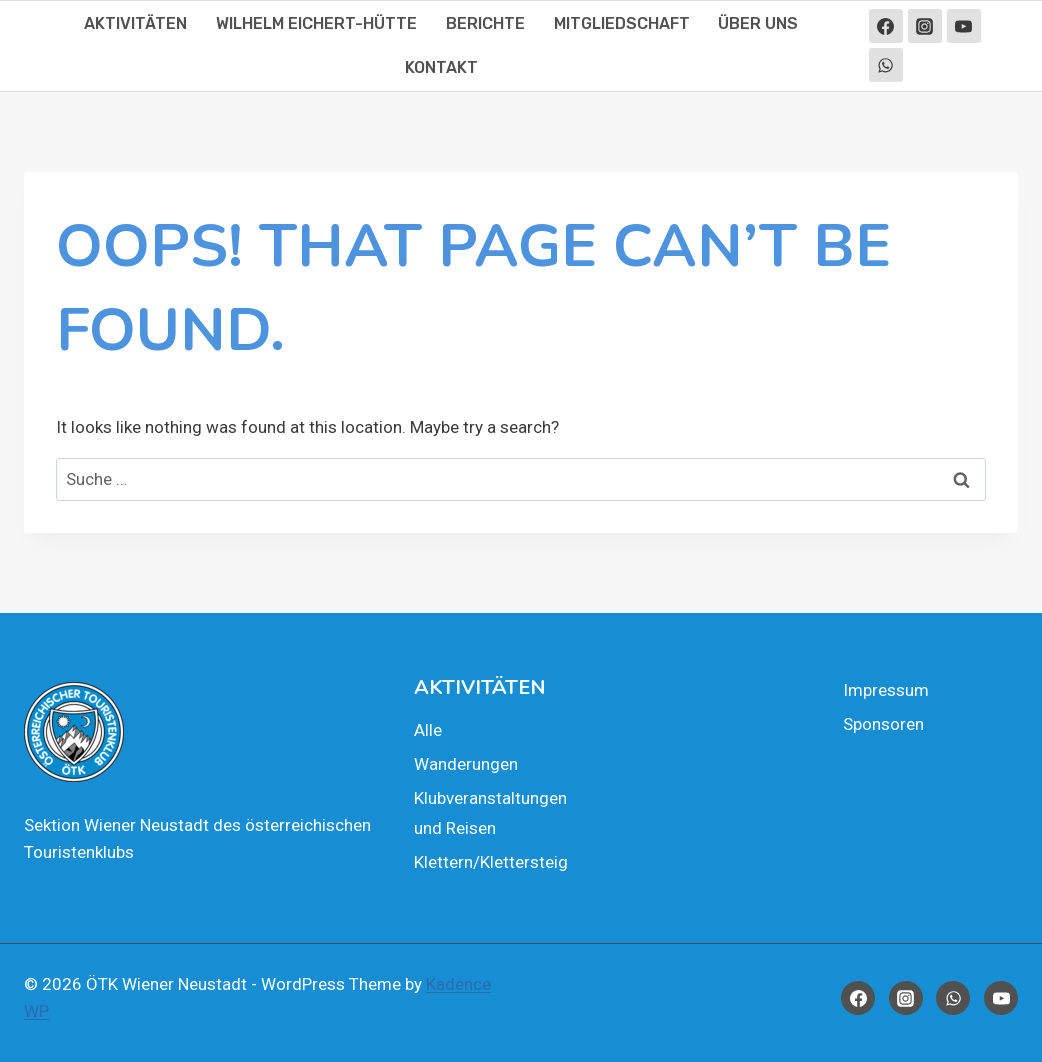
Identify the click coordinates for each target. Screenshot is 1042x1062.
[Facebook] (886, 26)
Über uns (758, 23)
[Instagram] (925, 26)
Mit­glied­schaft (622, 23)
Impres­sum (886, 690)
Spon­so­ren (883, 724)
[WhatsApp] (886, 65)
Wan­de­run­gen (466, 764)
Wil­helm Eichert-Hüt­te (316, 23)
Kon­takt (441, 67)
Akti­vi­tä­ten (135, 23)
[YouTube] (964, 26)
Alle (428, 730)
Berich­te (485, 23)
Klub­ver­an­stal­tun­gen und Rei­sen (490, 813)
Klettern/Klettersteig (491, 862)
